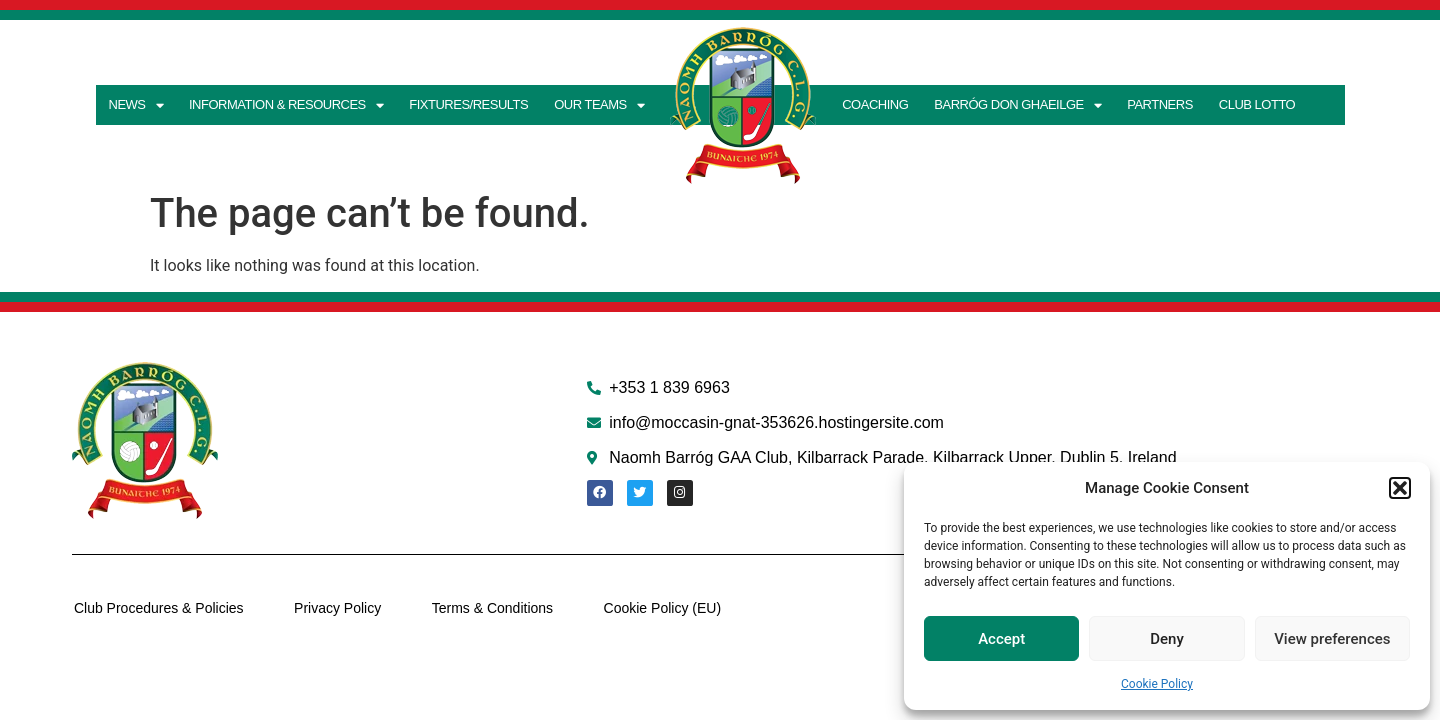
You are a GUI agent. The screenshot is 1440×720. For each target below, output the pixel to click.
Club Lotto (1257, 104)
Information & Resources (286, 105)
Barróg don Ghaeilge (1017, 105)
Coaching (875, 104)
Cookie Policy (1157, 684)
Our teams (599, 105)
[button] (1400, 488)
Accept (1001, 639)
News (136, 105)
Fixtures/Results (468, 104)
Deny (1167, 639)
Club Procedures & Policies (157, 608)
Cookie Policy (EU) (658, 608)
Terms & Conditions (489, 608)
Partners (1160, 104)
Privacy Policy (335, 608)
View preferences (1332, 639)
